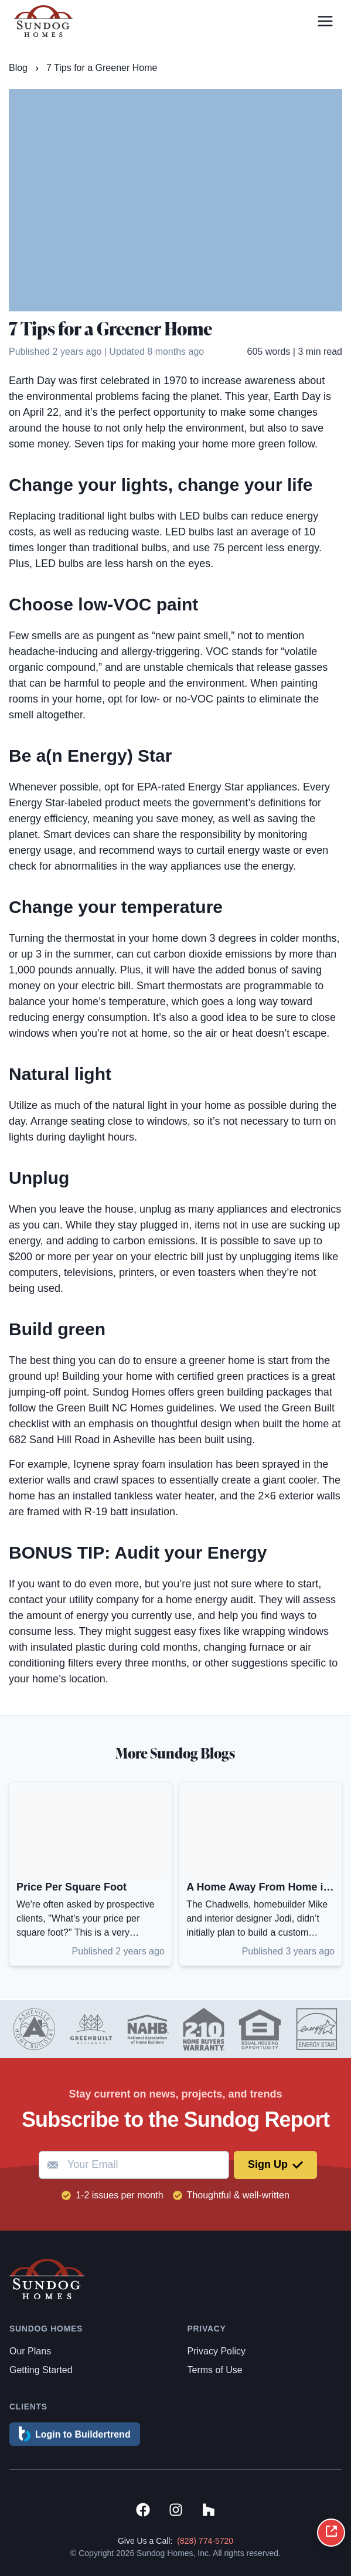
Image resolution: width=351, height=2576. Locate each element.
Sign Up (275, 2164)
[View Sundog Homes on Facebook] (143, 2512)
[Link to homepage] (43, 21)
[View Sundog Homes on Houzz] (209, 2512)
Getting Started (41, 2370)
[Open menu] (325, 21)
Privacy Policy (217, 2351)
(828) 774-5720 (205, 2541)
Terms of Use (215, 2370)
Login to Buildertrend (75, 2434)
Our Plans (30, 2351)
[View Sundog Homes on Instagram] (176, 2512)
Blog (18, 68)
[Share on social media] (331, 2533)
